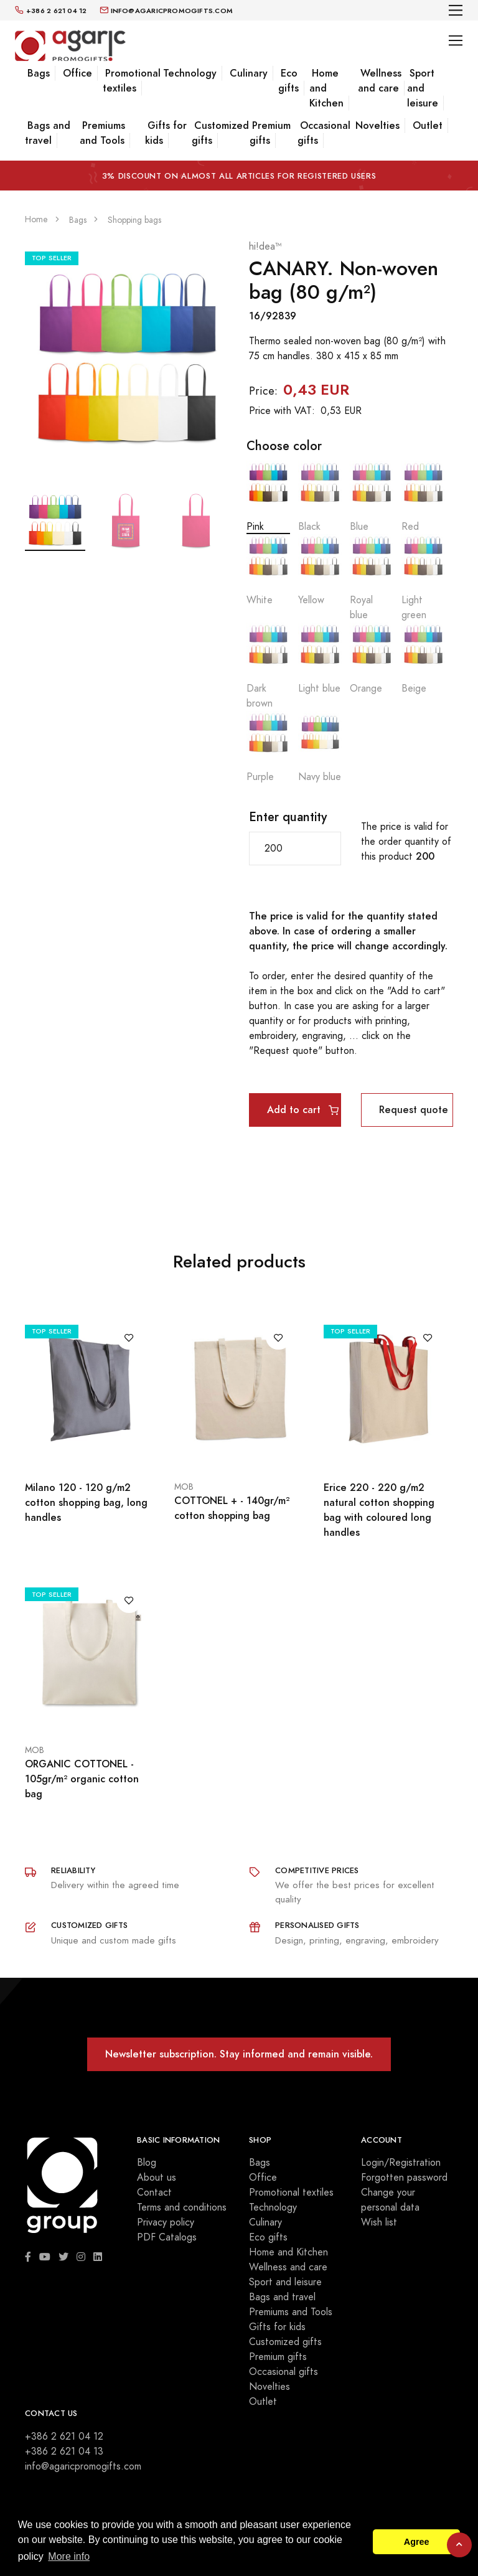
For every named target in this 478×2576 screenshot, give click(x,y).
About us (156, 2177)
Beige (423, 659)
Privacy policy (165, 2222)
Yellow (320, 570)
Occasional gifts (324, 133)
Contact (154, 2192)
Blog (146, 2162)
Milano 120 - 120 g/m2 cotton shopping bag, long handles (86, 1502)
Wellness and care (379, 80)
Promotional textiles (132, 80)
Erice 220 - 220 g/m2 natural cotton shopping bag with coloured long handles (379, 1509)
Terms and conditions (182, 2207)
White (268, 570)
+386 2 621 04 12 (64, 2436)
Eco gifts (288, 80)
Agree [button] (416, 2542)
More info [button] (69, 2556)
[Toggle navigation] (456, 10)
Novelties (377, 125)
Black (320, 497)
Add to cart (303, 1109)
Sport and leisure (285, 2282)
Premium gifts (270, 133)
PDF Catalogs (167, 2237)
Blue (371, 497)
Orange (371, 659)
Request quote (413, 1109)
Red (423, 497)
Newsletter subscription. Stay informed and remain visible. (239, 2054)
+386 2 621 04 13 (64, 2451)
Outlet (428, 125)
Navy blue (320, 747)
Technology (190, 73)
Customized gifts (220, 133)
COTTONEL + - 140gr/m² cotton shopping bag (231, 1508)
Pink (268, 497)
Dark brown (268, 666)
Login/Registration (401, 2162)
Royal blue (371, 578)
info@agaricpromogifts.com (83, 2466)
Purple (268, 747)
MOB (184, 1487)
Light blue (320, 659)
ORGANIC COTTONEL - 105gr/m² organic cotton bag (82, 1779)
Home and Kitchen (288, 2252)
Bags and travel (47, 133)
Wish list (379, 2222)
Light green (423, 578)
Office (77, 73)
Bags (38, 73)
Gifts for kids (166, 133)
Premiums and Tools (102, 133)
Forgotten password (404, 2177)
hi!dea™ (265, 246)
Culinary (249, 73)
